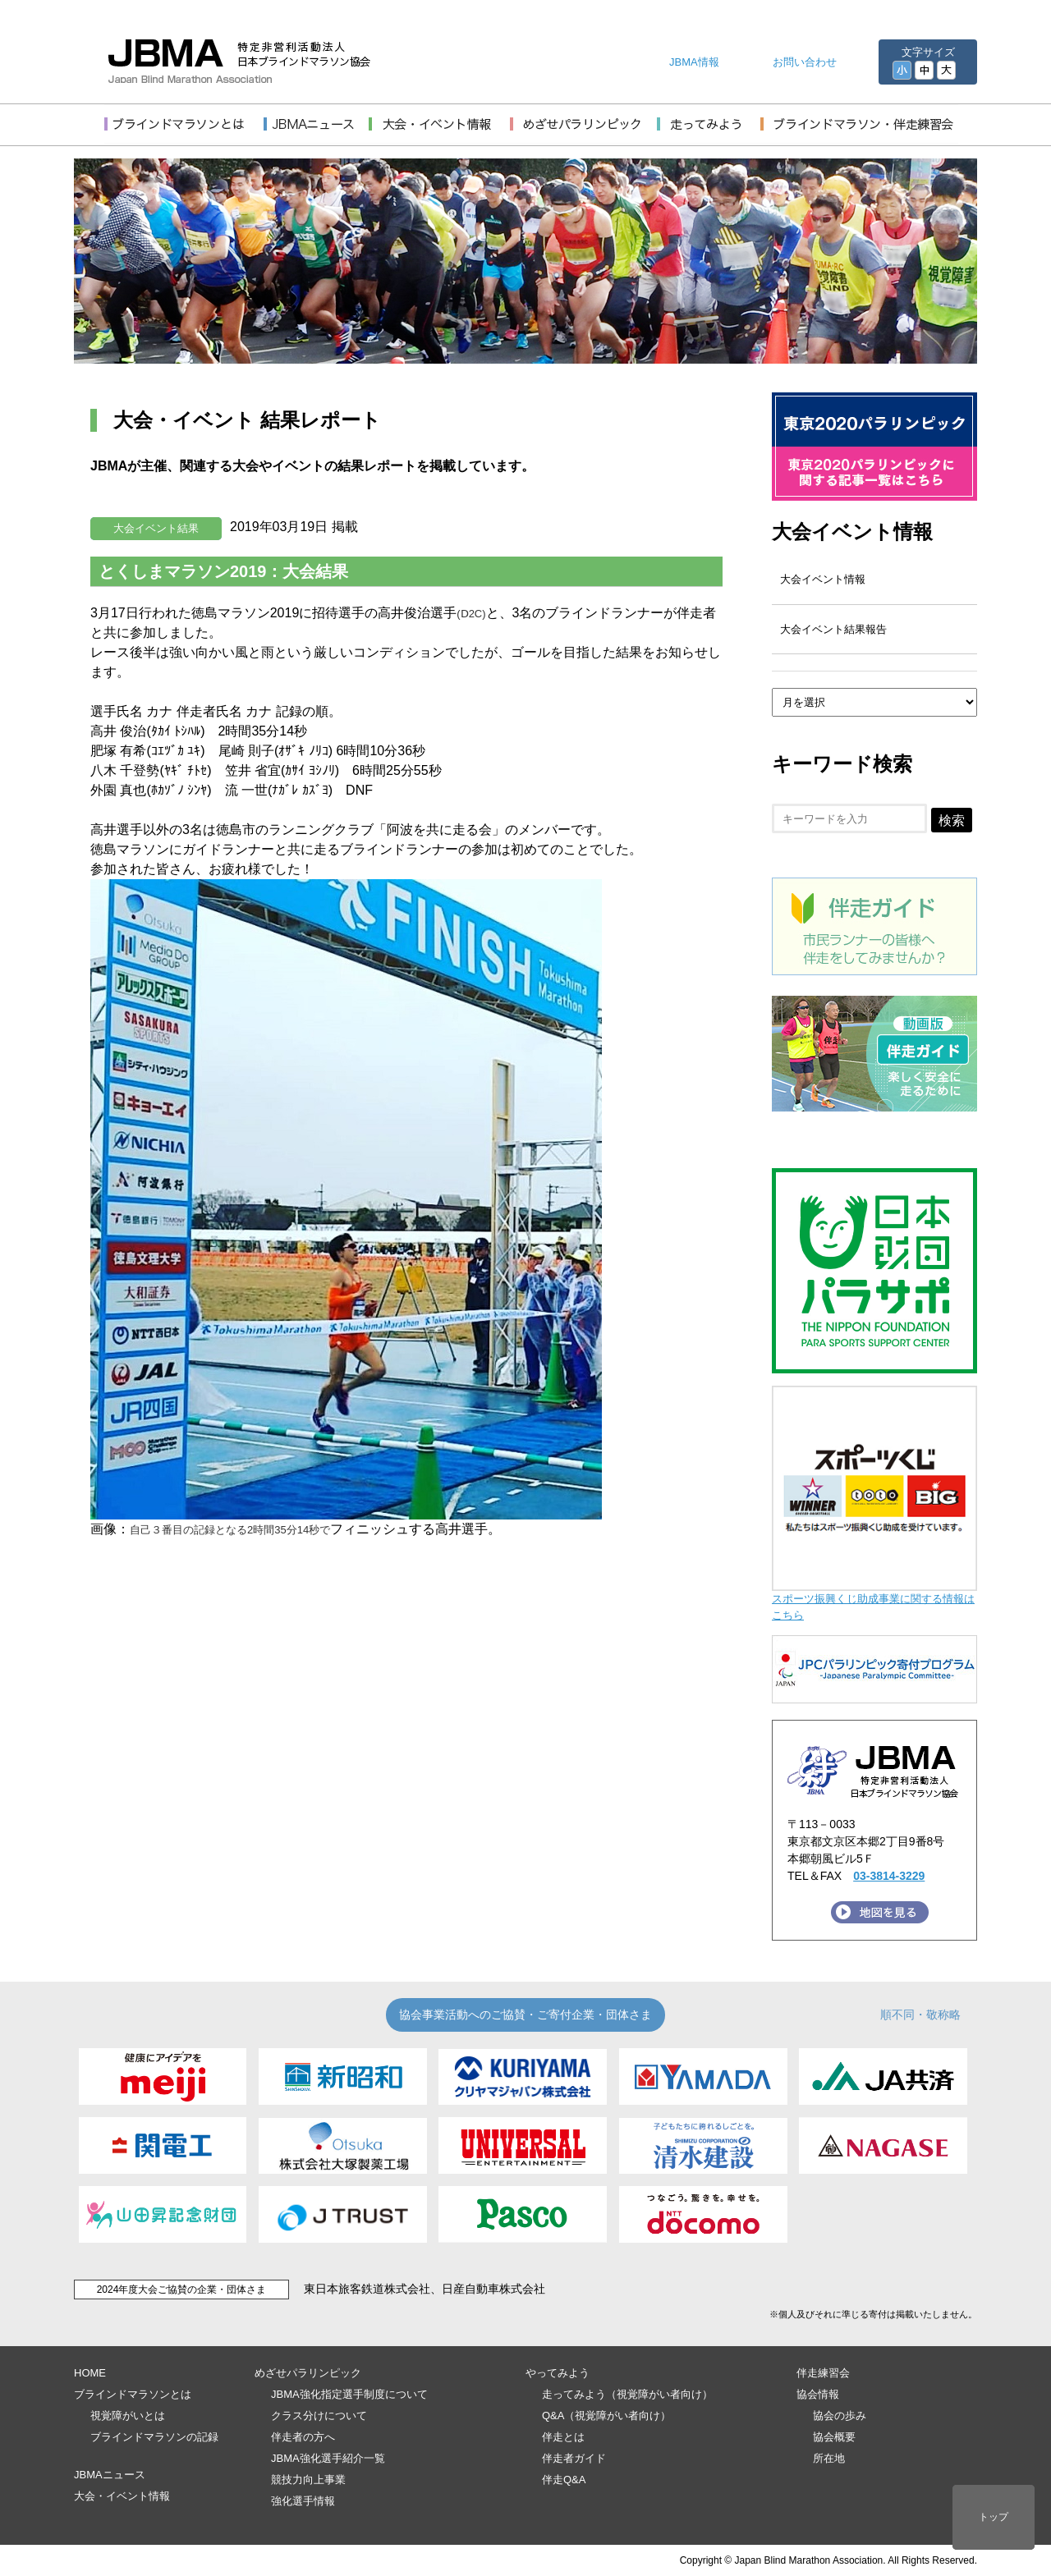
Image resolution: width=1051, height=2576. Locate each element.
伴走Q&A (563, 2479)
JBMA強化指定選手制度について (349, 2394)
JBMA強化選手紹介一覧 (328, 2458)
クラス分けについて (319, 2415)
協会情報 (817, 2394)
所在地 (829, 2458)
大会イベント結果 (156, 528)
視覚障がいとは (127, 2415)
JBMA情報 (694, 62)
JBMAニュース (109, 2474)
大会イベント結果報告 (833, 629)
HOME (90, 2373)
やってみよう (558, 2373)
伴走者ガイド (574, 2458)
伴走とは (563, 2437)
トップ (993, 2517)
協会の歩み (839, 2415)
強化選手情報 (303, 2501)
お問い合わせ (805, 62)
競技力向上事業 (308, 2479)
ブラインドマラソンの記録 (154, 2437)
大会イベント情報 (852, 531)
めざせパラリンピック (308, 2373)
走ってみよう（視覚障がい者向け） (627, 2394)
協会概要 (834, 2437)
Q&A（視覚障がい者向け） (606, 2415)
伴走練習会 (823, 2373)
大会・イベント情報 (122, 2496)
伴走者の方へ (303, 2437)
